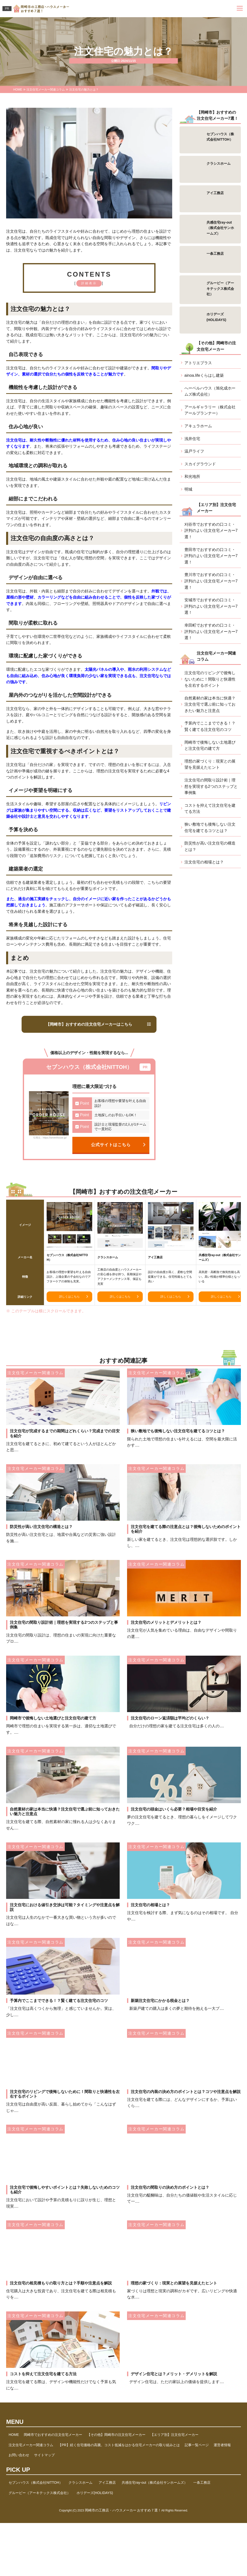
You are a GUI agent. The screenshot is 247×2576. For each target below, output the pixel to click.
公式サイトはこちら (118, 1144)
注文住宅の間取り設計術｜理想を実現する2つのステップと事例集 (211, 786)
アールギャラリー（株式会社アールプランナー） (209, 410)
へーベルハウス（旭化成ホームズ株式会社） (209, 391)
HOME (14, 2488)
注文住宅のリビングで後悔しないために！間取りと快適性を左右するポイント (209, 679)
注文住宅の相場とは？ (204, 862)
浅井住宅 (192, 439)
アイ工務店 (107, 2535)
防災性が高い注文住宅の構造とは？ (209, 846)
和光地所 (192, 476)
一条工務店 (201, 2535)
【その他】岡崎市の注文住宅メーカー (116, 2488)
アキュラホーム (198, 426)
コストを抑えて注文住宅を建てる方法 (209, 808)
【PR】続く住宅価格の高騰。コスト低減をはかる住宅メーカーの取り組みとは (119, 2498)
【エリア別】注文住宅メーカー (174, 2488)
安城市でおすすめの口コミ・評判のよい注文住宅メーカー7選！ (211, 606)
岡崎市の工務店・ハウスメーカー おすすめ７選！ (123, 2563)
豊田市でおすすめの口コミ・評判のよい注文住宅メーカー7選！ (211, 556)
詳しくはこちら (73, 1296)
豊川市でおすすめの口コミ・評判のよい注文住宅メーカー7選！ (211, 581)
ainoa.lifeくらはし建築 (204, 375)
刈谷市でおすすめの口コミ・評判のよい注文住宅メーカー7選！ (211, 530)
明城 (188, 489)
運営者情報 (222, 2498)
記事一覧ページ (197, 2498)
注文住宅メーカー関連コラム (31, 2498)
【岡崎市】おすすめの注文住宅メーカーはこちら (98, 1024)
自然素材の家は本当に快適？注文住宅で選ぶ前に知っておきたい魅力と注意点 (209, 704)
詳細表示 (89, 283)
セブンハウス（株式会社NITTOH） (36, 2535)
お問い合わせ (19, 2508)
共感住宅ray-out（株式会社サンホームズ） (154, 2535)
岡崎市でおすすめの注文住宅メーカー (53, 2488)
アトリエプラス (198, 363)
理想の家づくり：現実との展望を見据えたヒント (209, 764)
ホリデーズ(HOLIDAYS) (95, 2546)
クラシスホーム (80, 2535)
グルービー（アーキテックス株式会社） (39, 2546)
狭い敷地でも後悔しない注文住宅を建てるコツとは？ (209, 827)
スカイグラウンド (200, 464)
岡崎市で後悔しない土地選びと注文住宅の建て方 (209, 745)
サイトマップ (44, 2508)
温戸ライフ (194, 451)
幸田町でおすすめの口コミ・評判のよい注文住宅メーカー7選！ (211, 631)
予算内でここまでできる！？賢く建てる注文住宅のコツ (209, 726)
